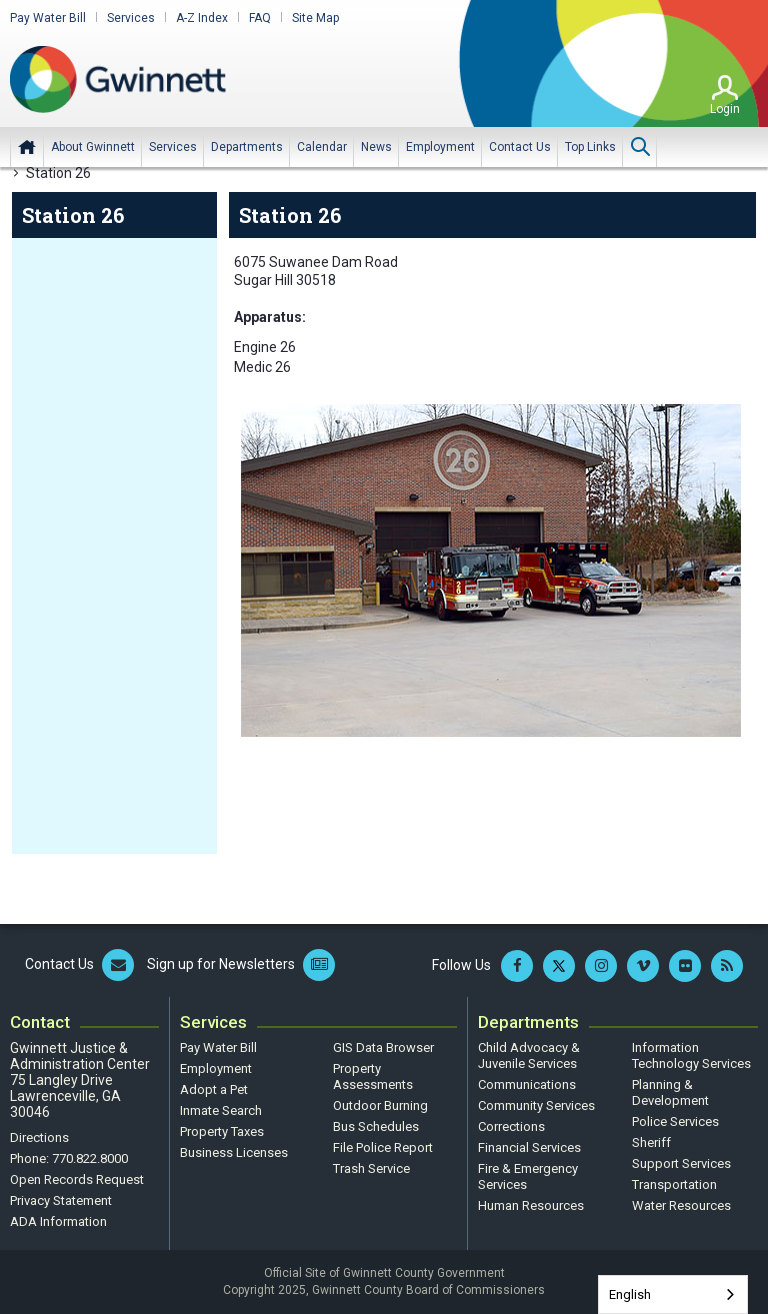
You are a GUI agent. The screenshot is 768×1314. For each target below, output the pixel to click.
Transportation (674, 1184)
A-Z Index (202, 18)
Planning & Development (670, 1092)
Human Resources (531, 1205)
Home (27, 147)
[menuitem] (93, 147)
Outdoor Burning (380, 1105)
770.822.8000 (90, 1158)
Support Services (681, 1163)
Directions (39, 1137)
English (630, 1294)
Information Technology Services (691, 1055)
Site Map (315, 18)
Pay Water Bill (48, 18)
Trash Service (371, 1168)
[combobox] (673, 1294)
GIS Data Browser (383, 1047)
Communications (527, 1084)
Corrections (511, 1126)
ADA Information (58, 1221)
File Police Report (383, 1147)
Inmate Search (221, 1110)
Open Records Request (77, 1179)
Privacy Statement (61, 1200)
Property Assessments (373, 1076)
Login (725, 109)
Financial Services (529, 1147)
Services (131, 18)
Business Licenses (234, 1152)
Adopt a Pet (214, 1089)
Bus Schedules (376, 1126)
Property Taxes (222, 1131)
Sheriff (651, 1142)
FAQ (260, 18)
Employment (216, 1068)
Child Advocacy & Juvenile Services (529, 1055)
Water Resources (681, 1205)
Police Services (675, 1121)
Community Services (536, 1105)
